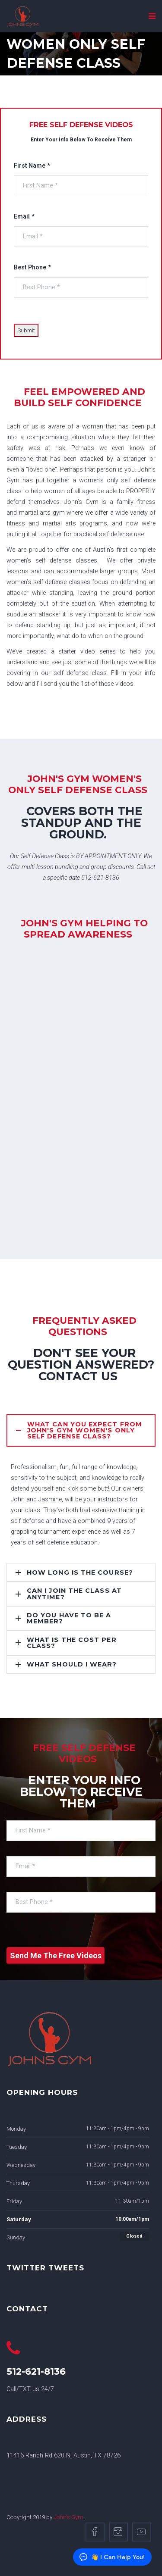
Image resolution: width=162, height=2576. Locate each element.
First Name (32, 165)
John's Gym (68, 2516)
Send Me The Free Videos (56, 1955)
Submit (26, 330)
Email (24, 216)
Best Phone (32, 267)
